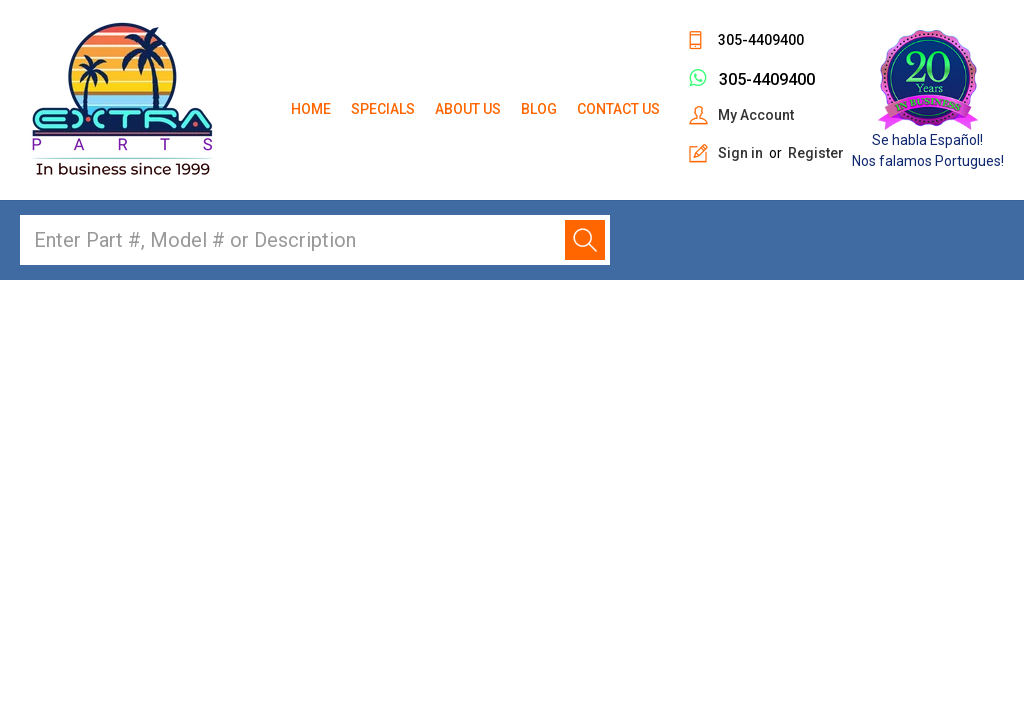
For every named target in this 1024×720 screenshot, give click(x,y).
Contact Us (618, 109)
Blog (539, 109)
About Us (468, 109)
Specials (383, 109)
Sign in (740, 153)
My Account (756, 115)
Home (311, 109)
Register (816, 153)
